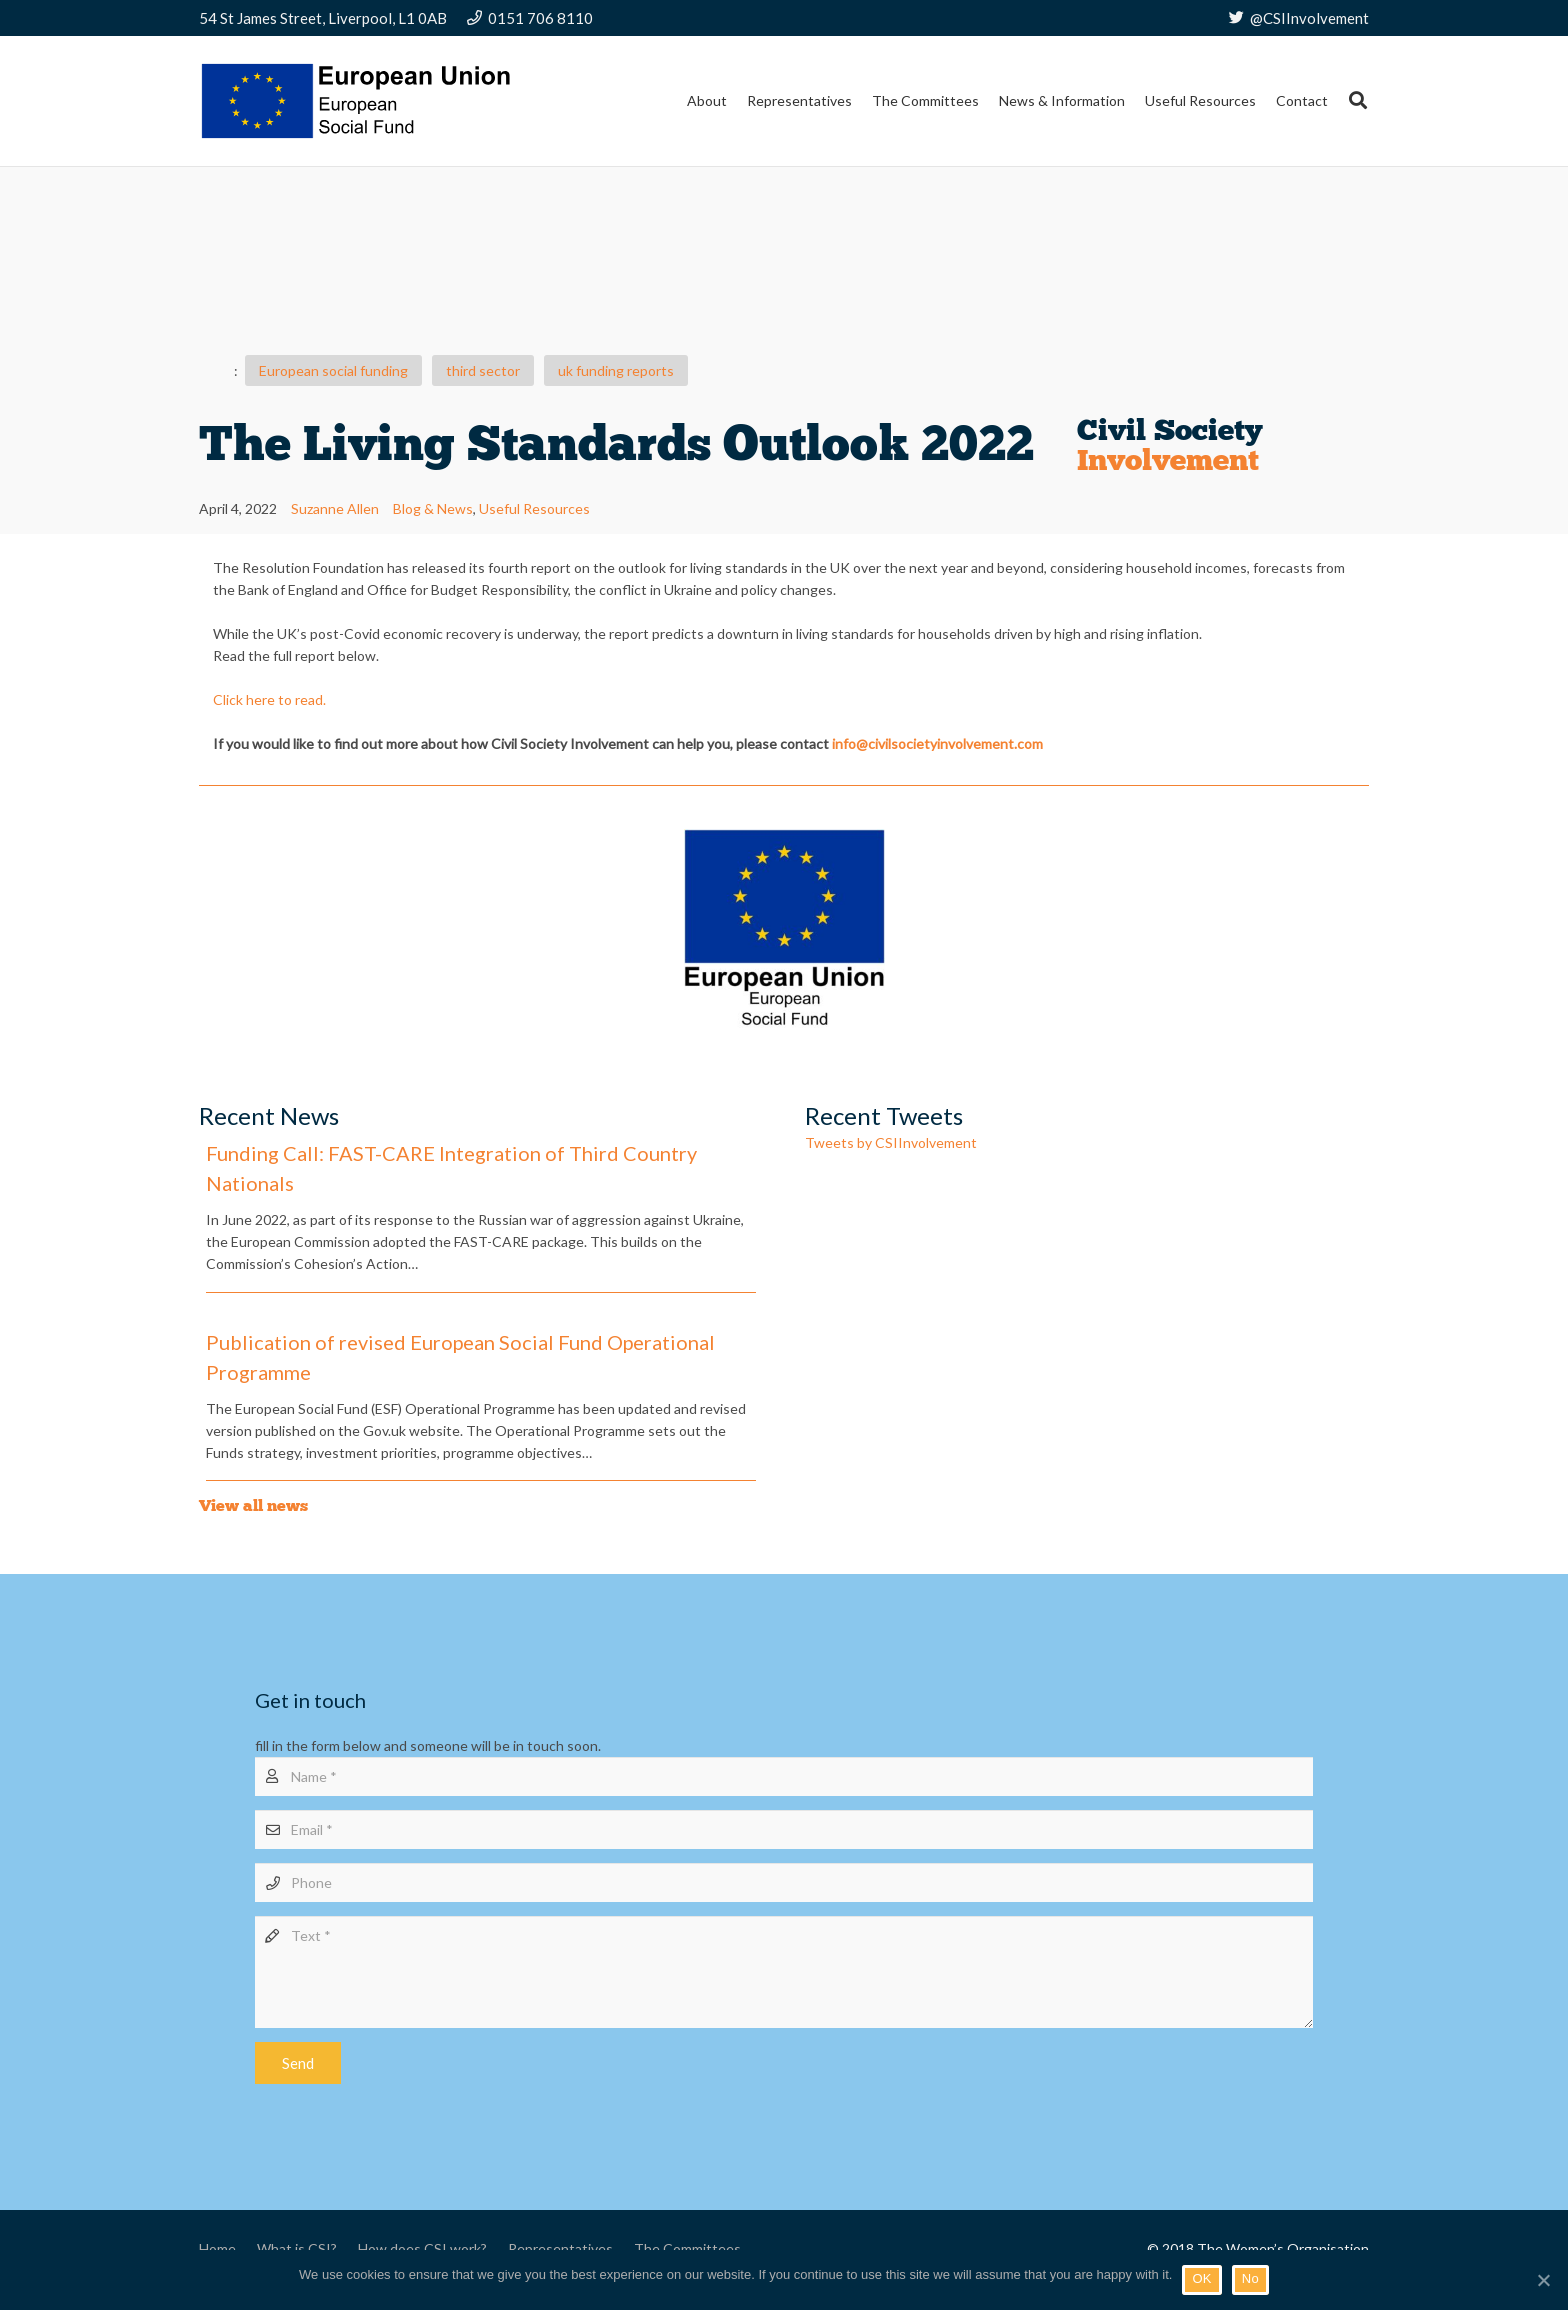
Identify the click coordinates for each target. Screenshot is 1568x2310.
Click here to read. (269, 699)
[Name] (784, 1776)
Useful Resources (534, 508)
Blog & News (433, 508)
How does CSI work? (422, 2248)
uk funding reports (616, 370)
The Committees (687, 2248)
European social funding (333, 370)
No (1250, 2278)
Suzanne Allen (335, 508)
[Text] (784, 1972)
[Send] (298, 2063)
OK (1201, 2278)
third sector (483, 370)
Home (217, 2248)
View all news (253, 1505)
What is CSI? (297, 2248)
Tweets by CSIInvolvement (891, 1142)
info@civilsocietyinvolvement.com (937, 743)
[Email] (784, 1829)
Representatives (560, 2248)
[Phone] (784, 1882)
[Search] (1358, 100)
